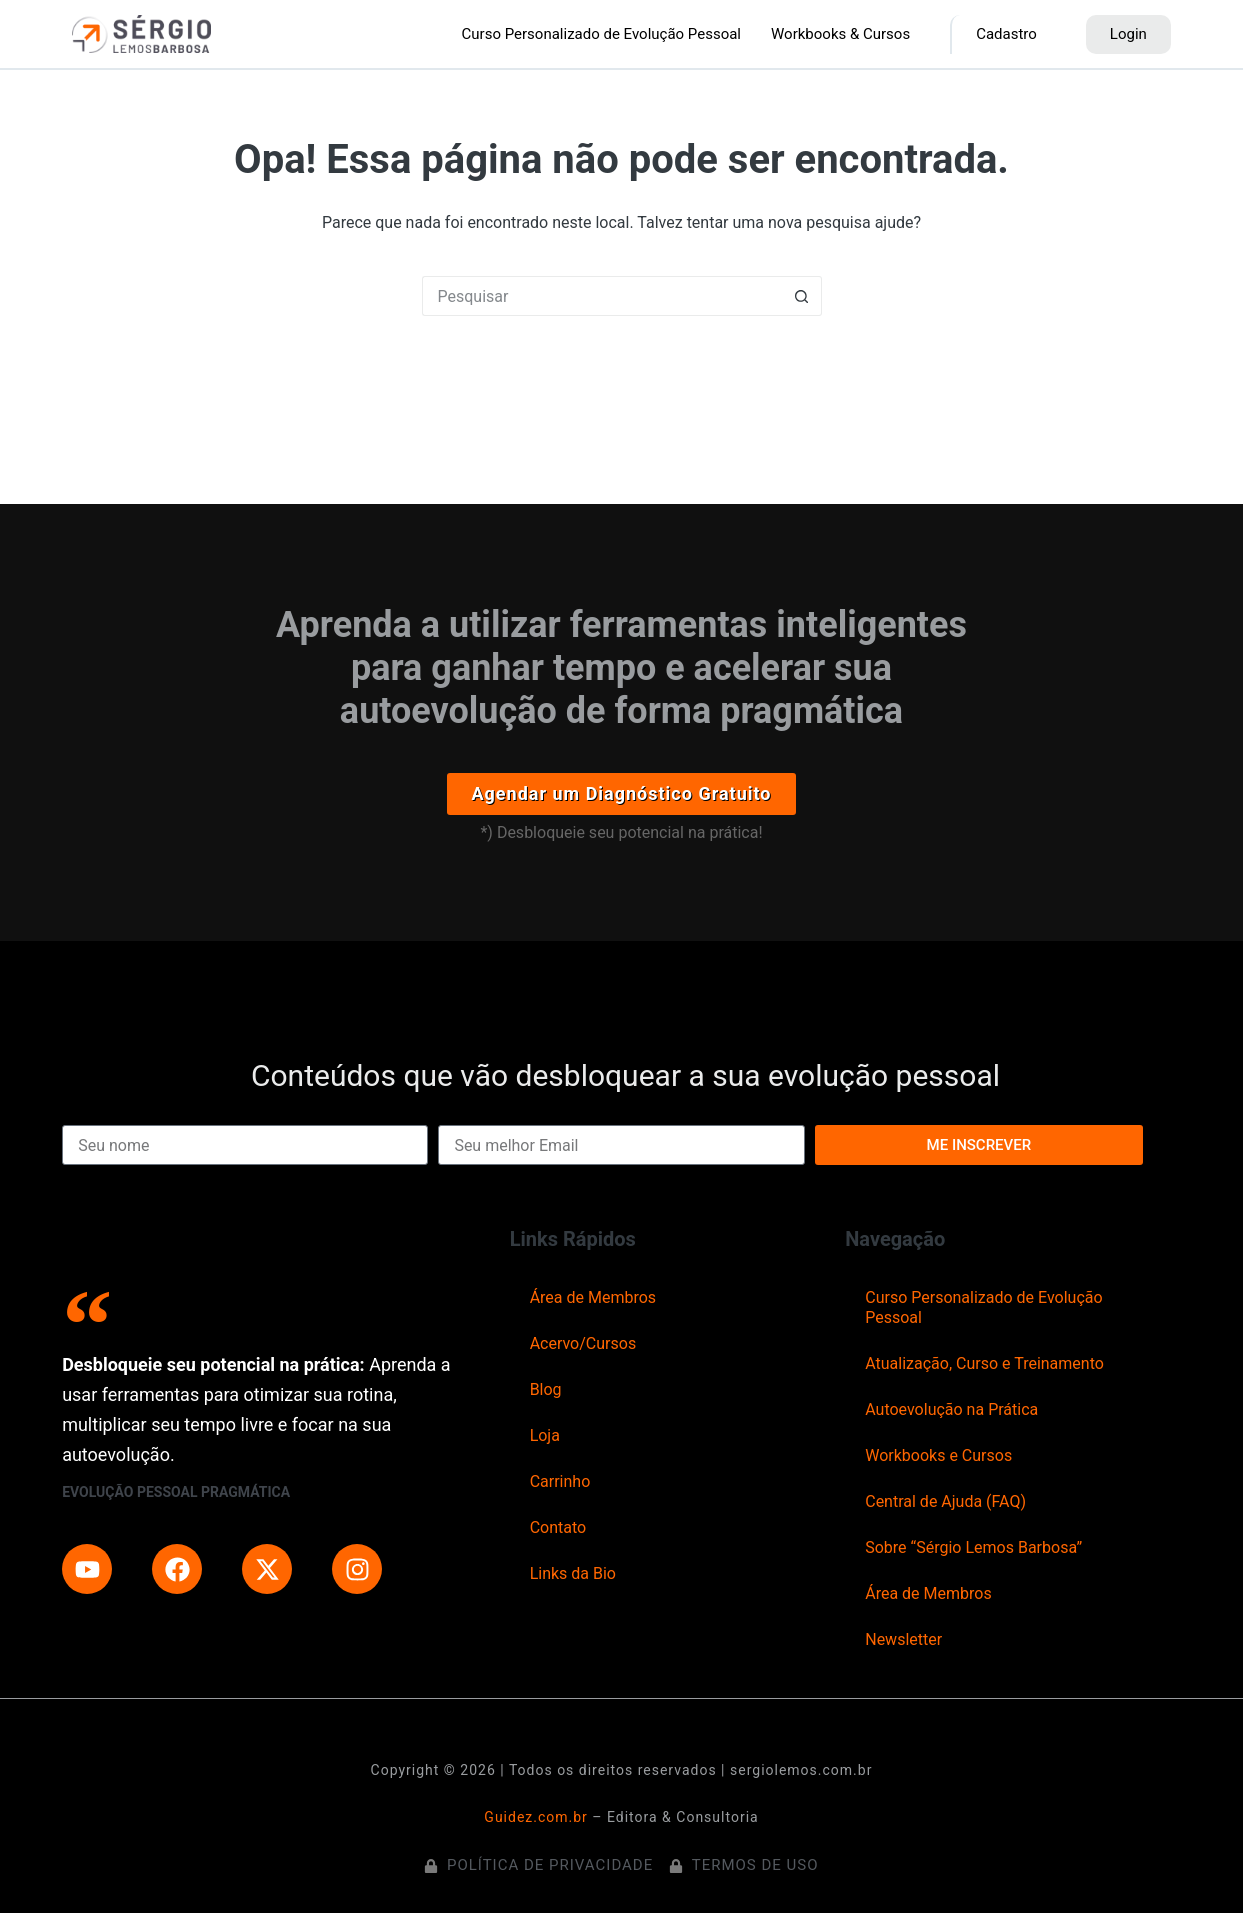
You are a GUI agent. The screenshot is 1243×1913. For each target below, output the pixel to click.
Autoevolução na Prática (951, 1409)
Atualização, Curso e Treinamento (984, 1363)
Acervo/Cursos (583, 1343)
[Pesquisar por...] (602, 296)
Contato (558, 1527)
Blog (546, 1389)
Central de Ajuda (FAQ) (945, 1501)
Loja (545, 1435)
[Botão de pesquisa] (802, 296)
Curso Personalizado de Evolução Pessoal (983, 1307)
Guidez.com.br (536, 1817)
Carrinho (560, 1481)
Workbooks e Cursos (938, 1455)
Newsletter (903, 1639)
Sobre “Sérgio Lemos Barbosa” (973, 1547)
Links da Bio (573, 1573)
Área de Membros (593, 1297)
